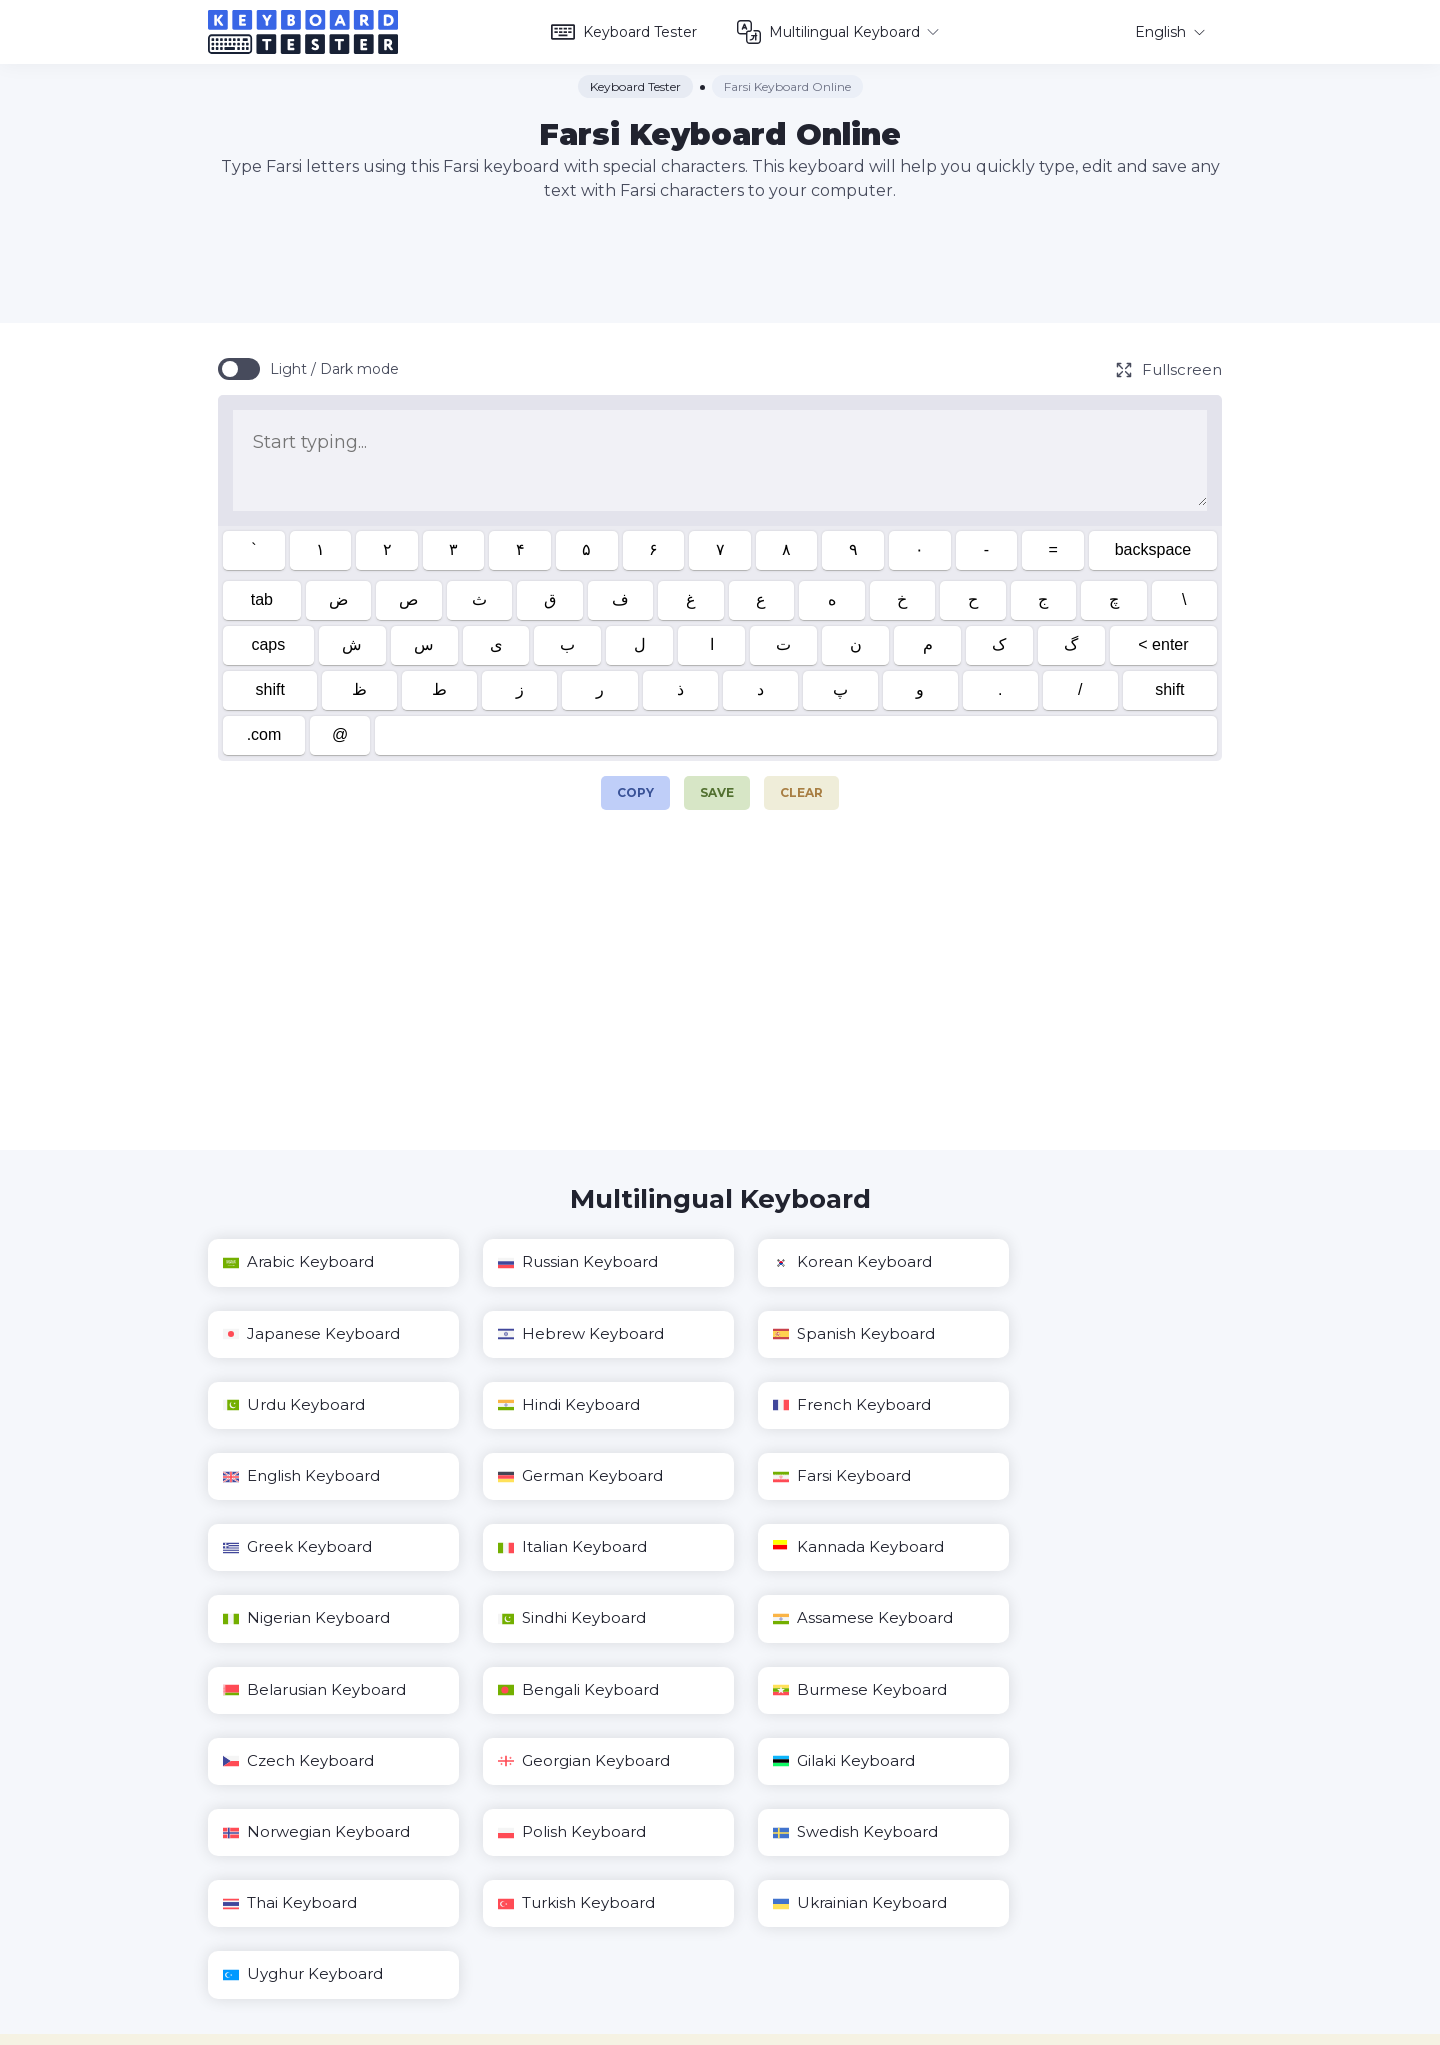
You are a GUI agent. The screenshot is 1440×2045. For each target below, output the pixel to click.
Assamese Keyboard (575, 1547)
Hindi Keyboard (1080, 1334)
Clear (801, 792)
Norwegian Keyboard (316, 1690)
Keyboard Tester (631, 32)
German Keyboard (829, 1405)
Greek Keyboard (297, 1476)
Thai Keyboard (1076, 1690)
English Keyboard (563, 1405)
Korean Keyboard (826, 1262)
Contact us (797, 2029)
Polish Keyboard (559, 1690)
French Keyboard (302, 1405)
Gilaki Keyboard (1080, 1619)
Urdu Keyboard (818, 1334)
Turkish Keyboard (301, 1761)
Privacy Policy (897, 2029)
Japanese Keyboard (1097, 1262)
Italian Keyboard (559, 1476)
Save (717, 792)
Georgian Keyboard (833, 1619)
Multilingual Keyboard (845, 32)
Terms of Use (1004, 2029)
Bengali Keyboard (1089, 1547)
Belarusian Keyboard (838, 1547)
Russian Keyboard (565, 1262)
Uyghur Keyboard (827, 1761)
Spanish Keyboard (566, 1334)
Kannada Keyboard (832, 1476)
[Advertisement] (720, 263)
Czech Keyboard (560, 1619)
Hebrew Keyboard (306, 1334)
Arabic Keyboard (298, 1262)
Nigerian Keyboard (1092, 1476)
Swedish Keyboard (829, 1690)
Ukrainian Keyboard (572, 1761)
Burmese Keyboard (310, 1619)
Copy (635, 788)
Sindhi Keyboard (297, 1547)
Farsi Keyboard (1078, 1405)
